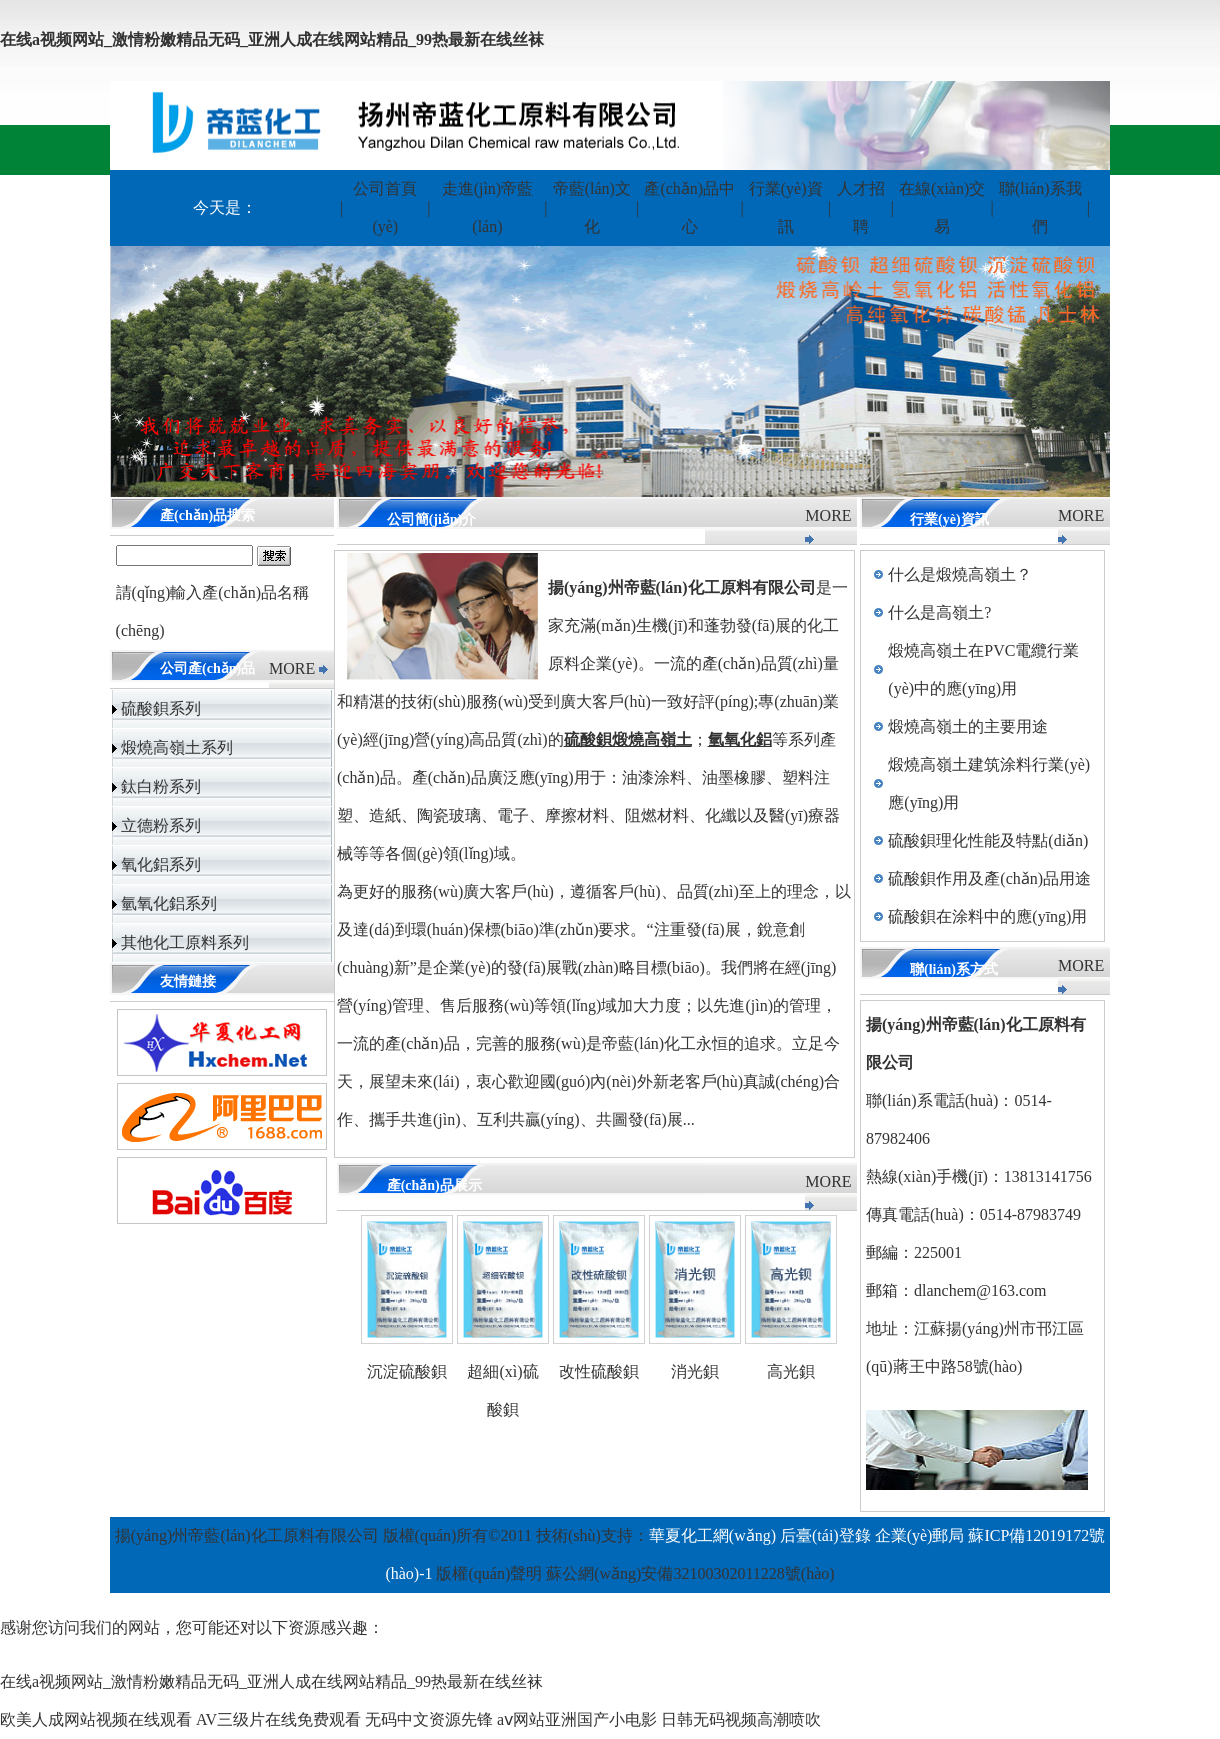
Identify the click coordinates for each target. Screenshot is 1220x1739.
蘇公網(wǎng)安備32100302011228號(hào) (690, 1573)
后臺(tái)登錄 (825, 1535)
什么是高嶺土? (939, 612)
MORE (292, 668)
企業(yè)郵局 (920, 1535)
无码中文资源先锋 (429, 1719)
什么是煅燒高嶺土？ (960, 574)
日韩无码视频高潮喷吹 (741, 1719)
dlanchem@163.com (980, 1290)
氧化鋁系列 (161, 864)
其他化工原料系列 (185, 942)
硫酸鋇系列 (161, 708)
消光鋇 (695, 1371)
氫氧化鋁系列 (169, 903)
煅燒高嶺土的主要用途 (968, 726)
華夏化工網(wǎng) (712, 1535)
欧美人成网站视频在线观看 (96, 1719)
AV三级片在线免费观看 (278, 1719)
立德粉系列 (161, 825)
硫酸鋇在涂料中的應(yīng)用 (987, 916)
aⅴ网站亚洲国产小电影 (577, 1719)
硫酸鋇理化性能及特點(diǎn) (988, 840)
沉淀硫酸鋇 (407, 1371)
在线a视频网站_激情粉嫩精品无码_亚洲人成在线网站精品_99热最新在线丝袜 (272, 39)
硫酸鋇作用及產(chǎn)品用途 (989, 878)
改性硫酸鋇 (599, 1371)
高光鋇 (791, 1371)
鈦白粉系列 (161, 786)
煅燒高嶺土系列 (177, 747)
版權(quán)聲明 (489, 1573)
